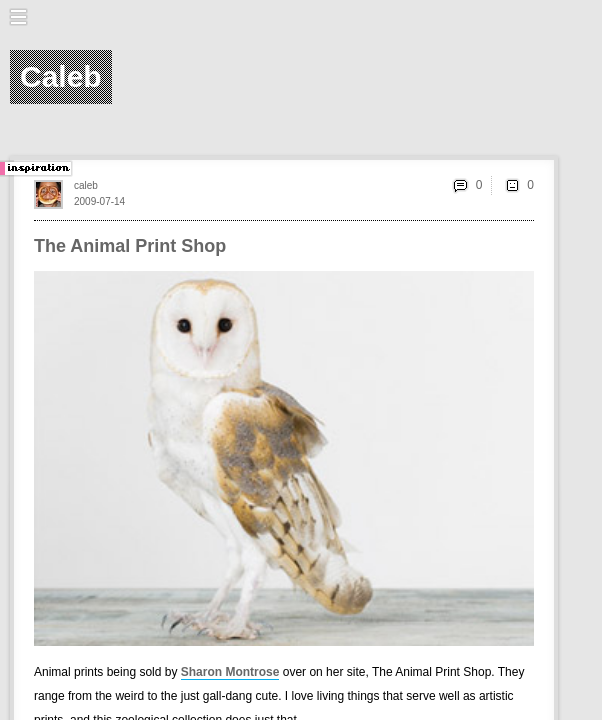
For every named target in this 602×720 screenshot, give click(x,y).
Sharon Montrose (230, 672)
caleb (86, 185)
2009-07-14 (99, 201)
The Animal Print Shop (130, 246)
